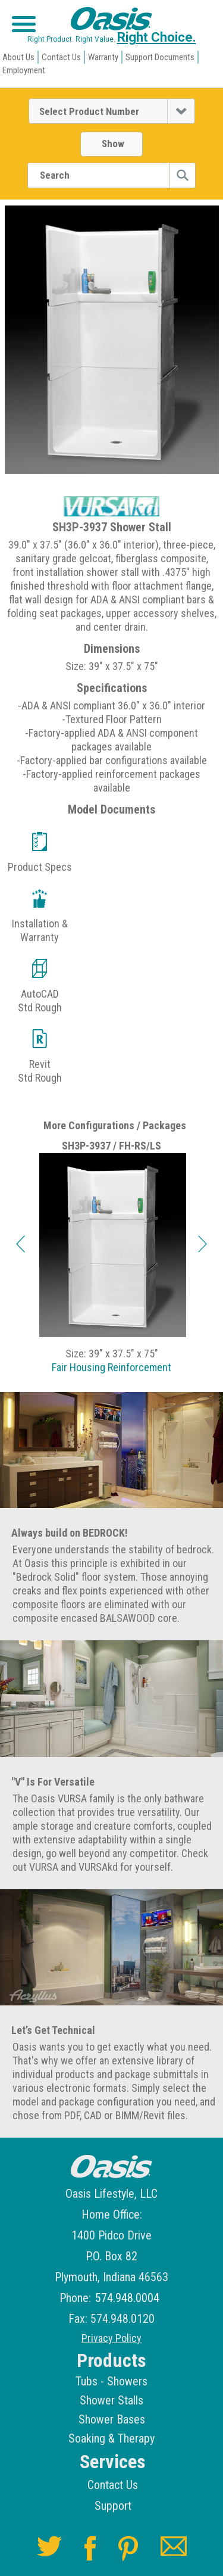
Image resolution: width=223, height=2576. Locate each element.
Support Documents (159, 57)
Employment (23, 70)
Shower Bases (111, 2419)
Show (113, 143)
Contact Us (61, 57)
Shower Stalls (111, 2400)
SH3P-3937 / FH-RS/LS (111, 1145)
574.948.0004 (127, 2298)
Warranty (103, 57)
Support (113, 2506)
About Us (18, 57)
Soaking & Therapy (111, 2438)
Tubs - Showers (111, 2381)
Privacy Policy (111, 2338)
